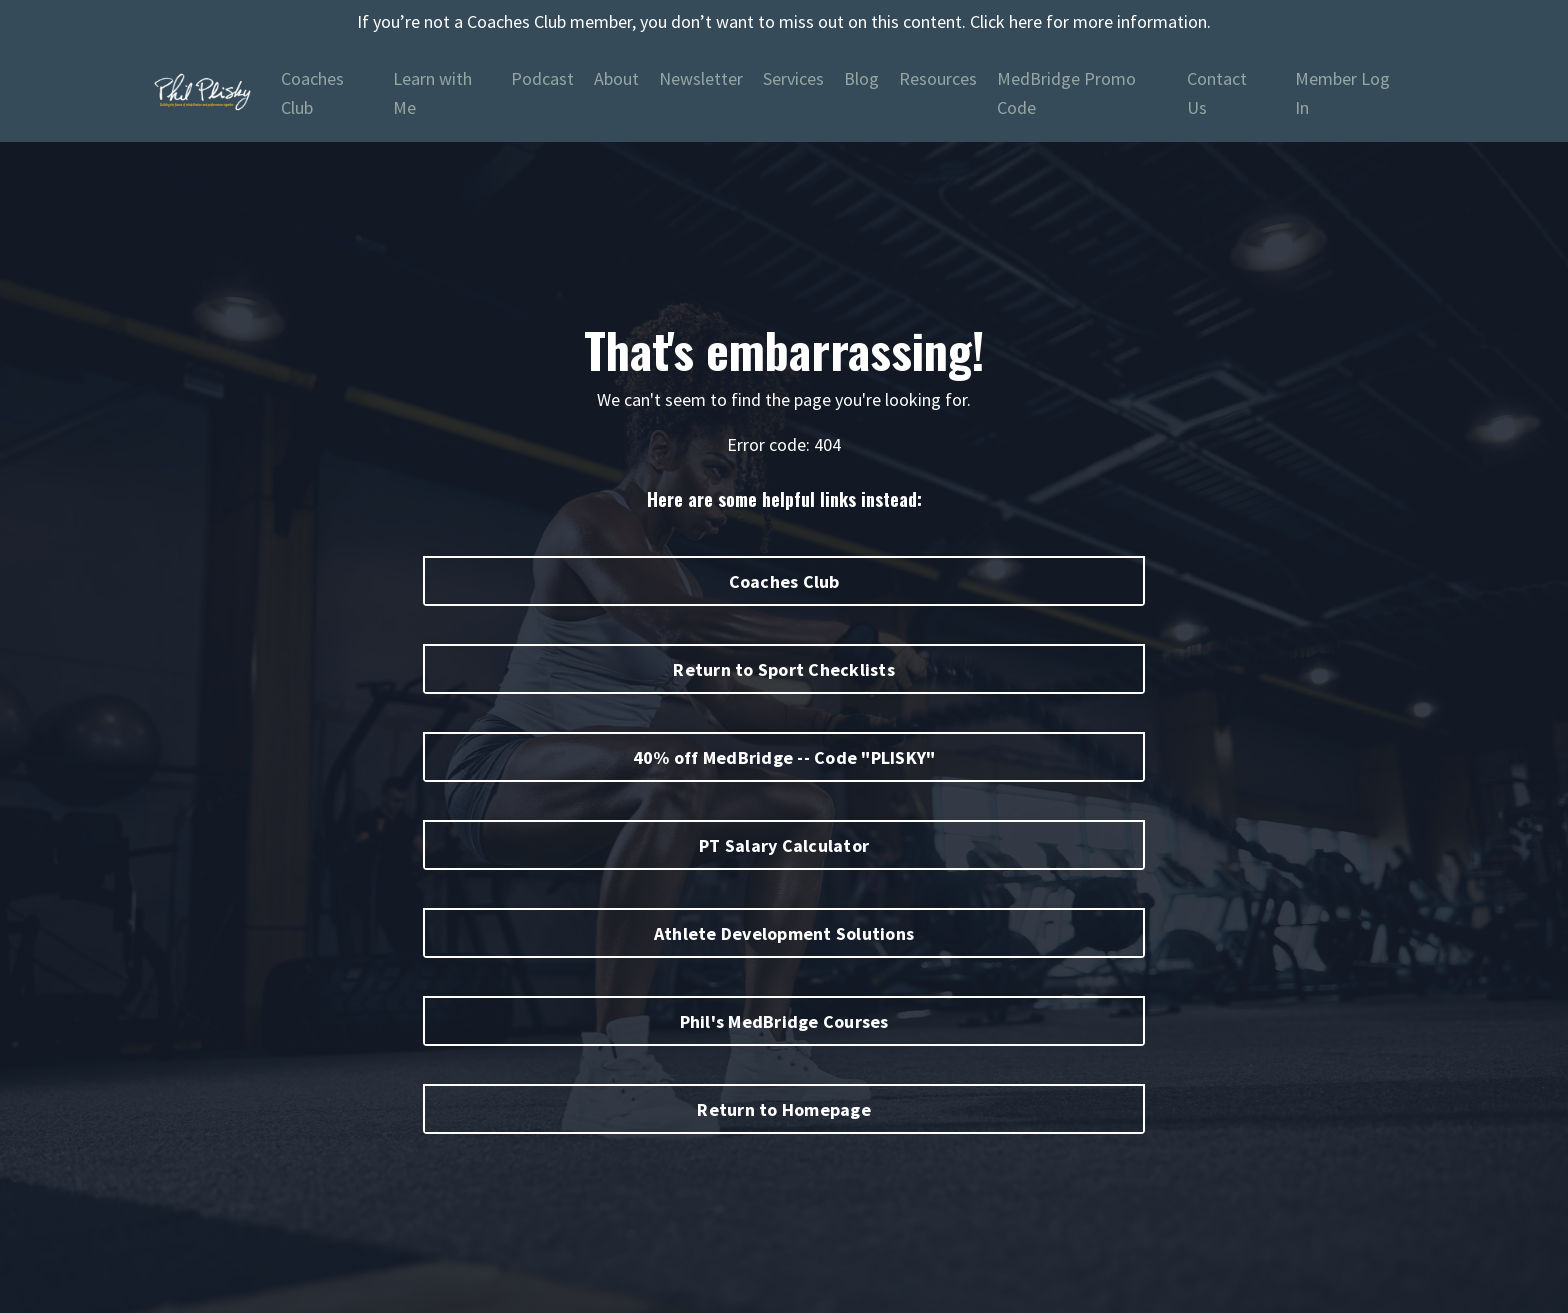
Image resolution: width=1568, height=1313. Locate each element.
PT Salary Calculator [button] (784, 845)
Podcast (542, 78)
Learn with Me (432, 93)
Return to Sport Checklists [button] (784, 669)
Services (793, 78)
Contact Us (1217, 93)
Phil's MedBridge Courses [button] (784, 1021)
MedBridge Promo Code (1066, 93)
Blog (861, 78)
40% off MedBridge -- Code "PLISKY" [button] (784, 757)
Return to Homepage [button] (784, 1109)
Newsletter (701, 78)
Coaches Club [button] (784, 581)
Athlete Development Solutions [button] (784, 933)
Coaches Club (312, 93)
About (616, 78)
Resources (938, 78)
